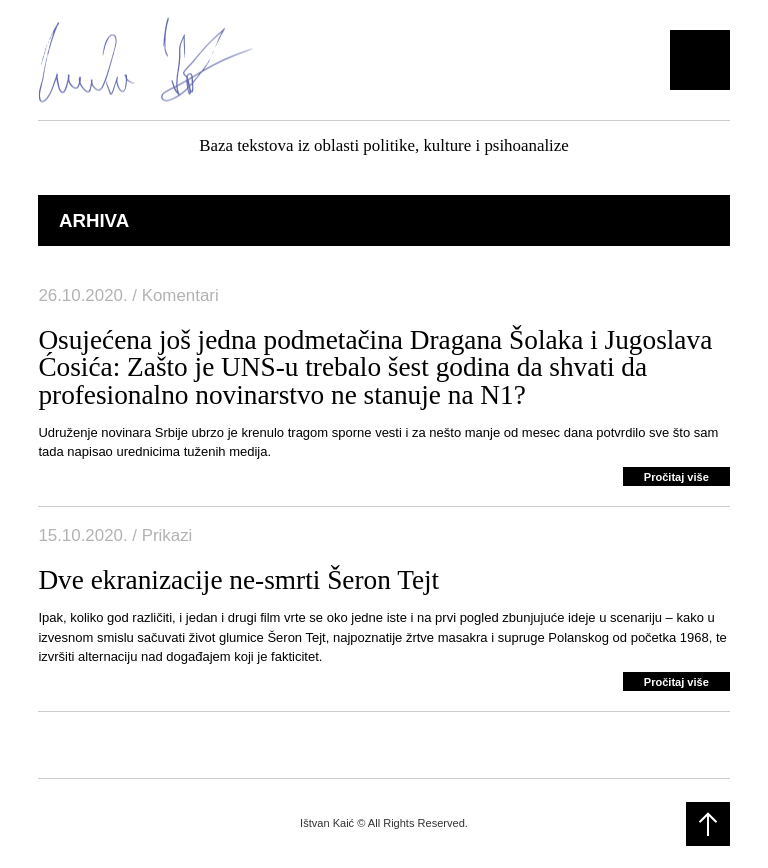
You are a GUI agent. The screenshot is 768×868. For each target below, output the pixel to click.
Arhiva (94, 220)
